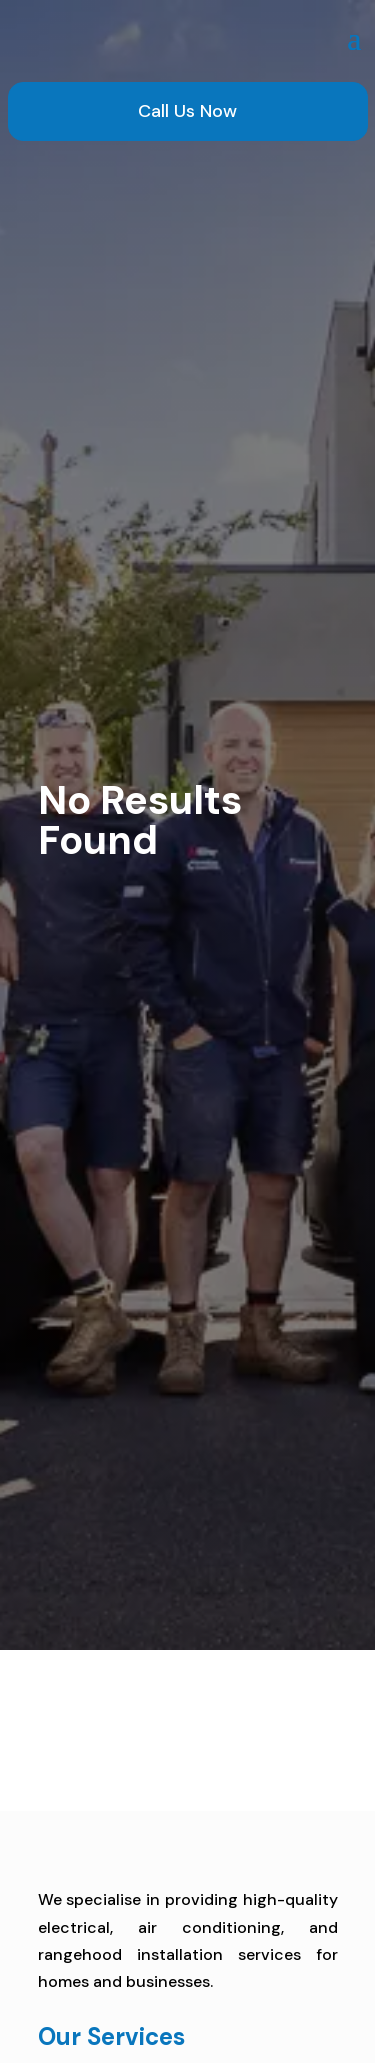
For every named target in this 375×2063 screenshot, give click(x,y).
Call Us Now (187, 111)
